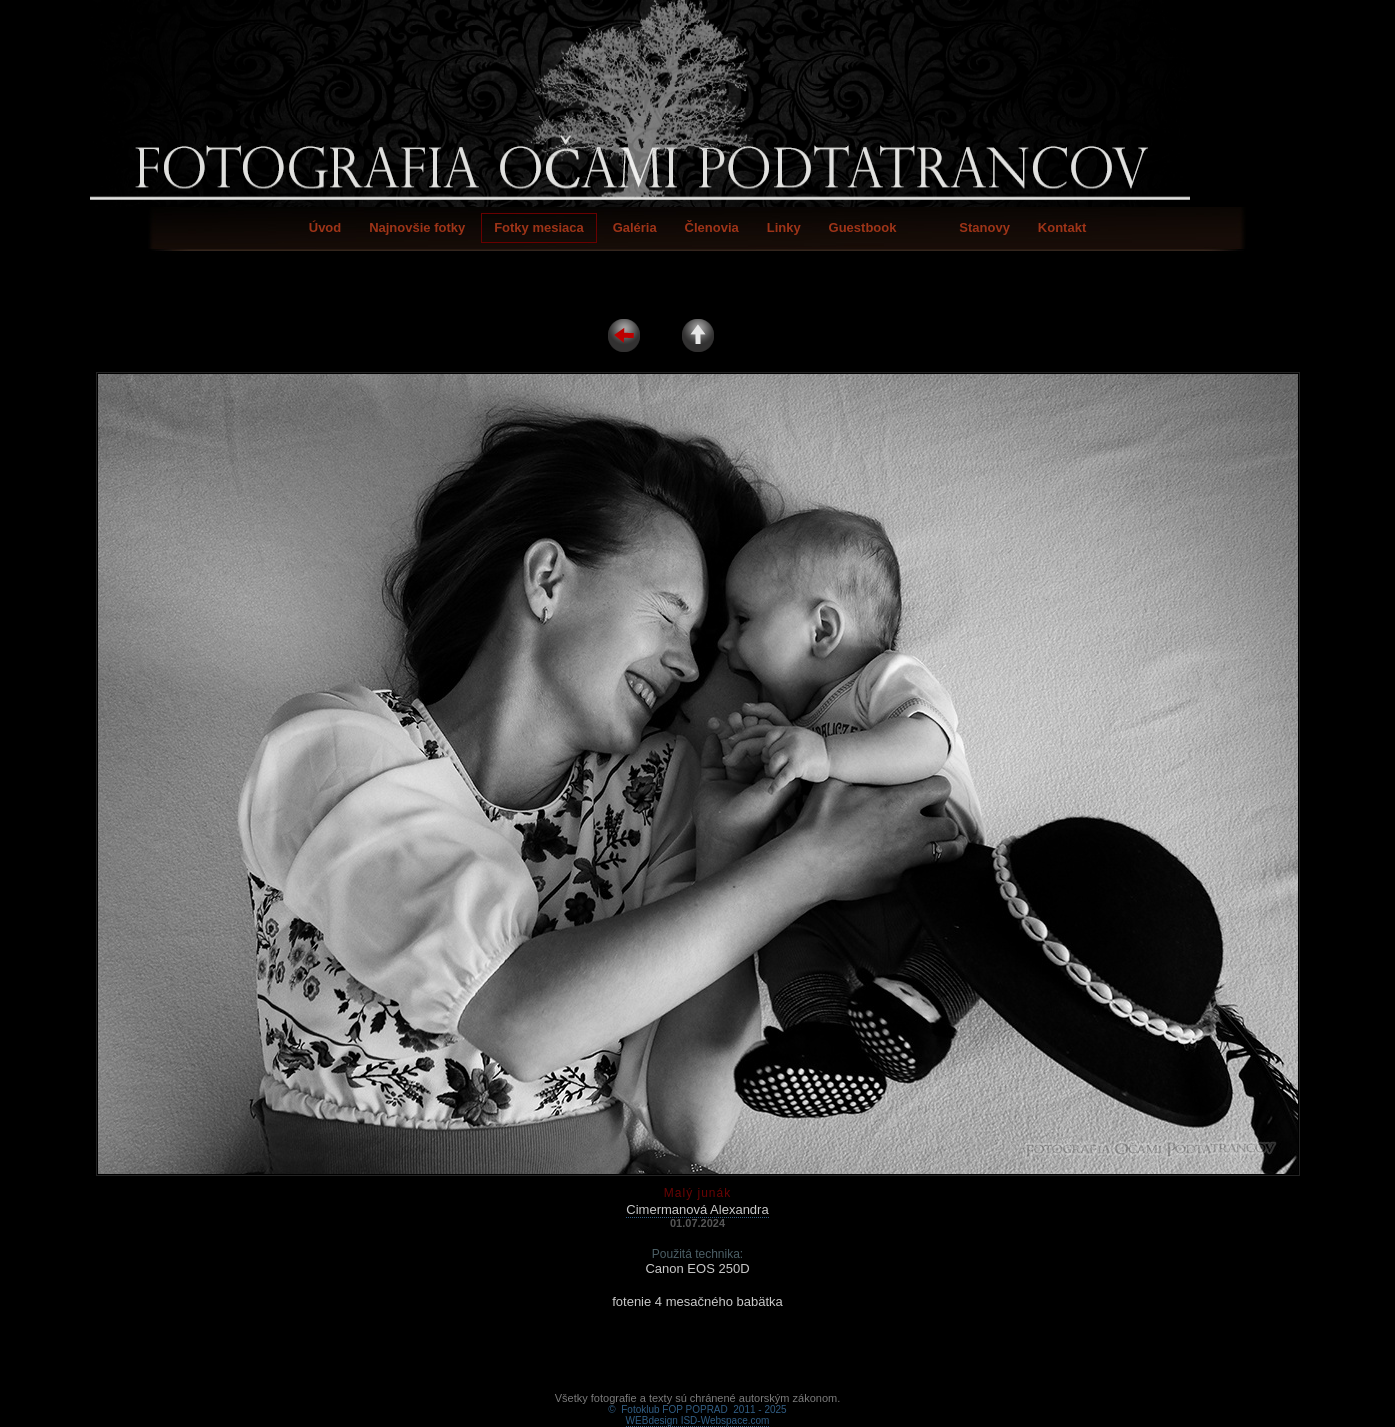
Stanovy (984, 227)
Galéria (635, 227)
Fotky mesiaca (539, 227)
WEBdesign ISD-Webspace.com (698, 1397)
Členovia (712, 227)
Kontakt (1062, 227)
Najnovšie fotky (417, 227)
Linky (784, 227)
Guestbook (863, 227)
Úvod (325, 227)
